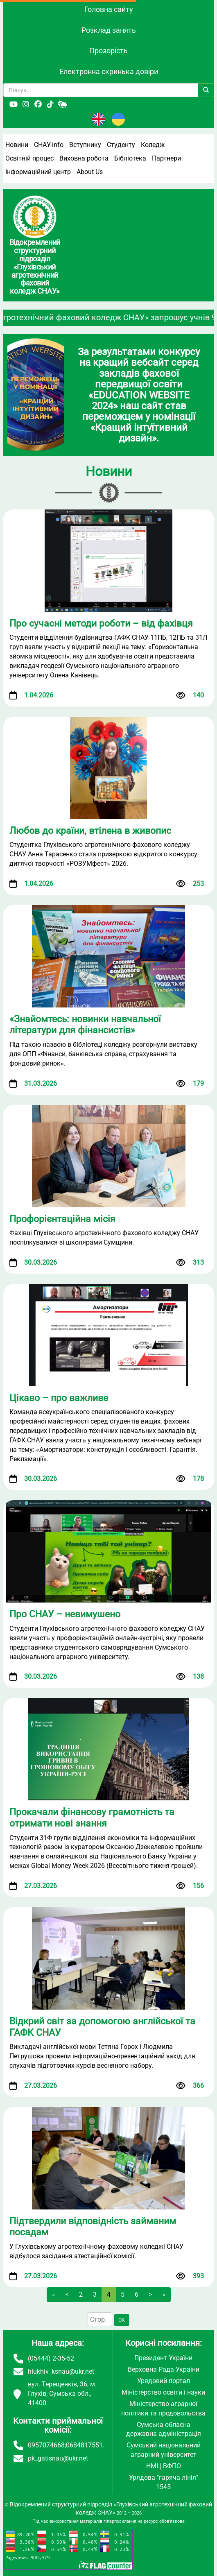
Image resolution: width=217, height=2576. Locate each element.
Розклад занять (108, 30)
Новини (16, 145)
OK (121, 2320)
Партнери (166, 158)
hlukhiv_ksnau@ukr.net (61, 2371)
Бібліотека (130, 158)
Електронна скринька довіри (108, 71)
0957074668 (46, 2445)
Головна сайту (108, 9)
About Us (90, 172)
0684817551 (84, 2445)
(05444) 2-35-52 (51, 2358)
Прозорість (108, 50)
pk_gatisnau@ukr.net (58, 2458)
